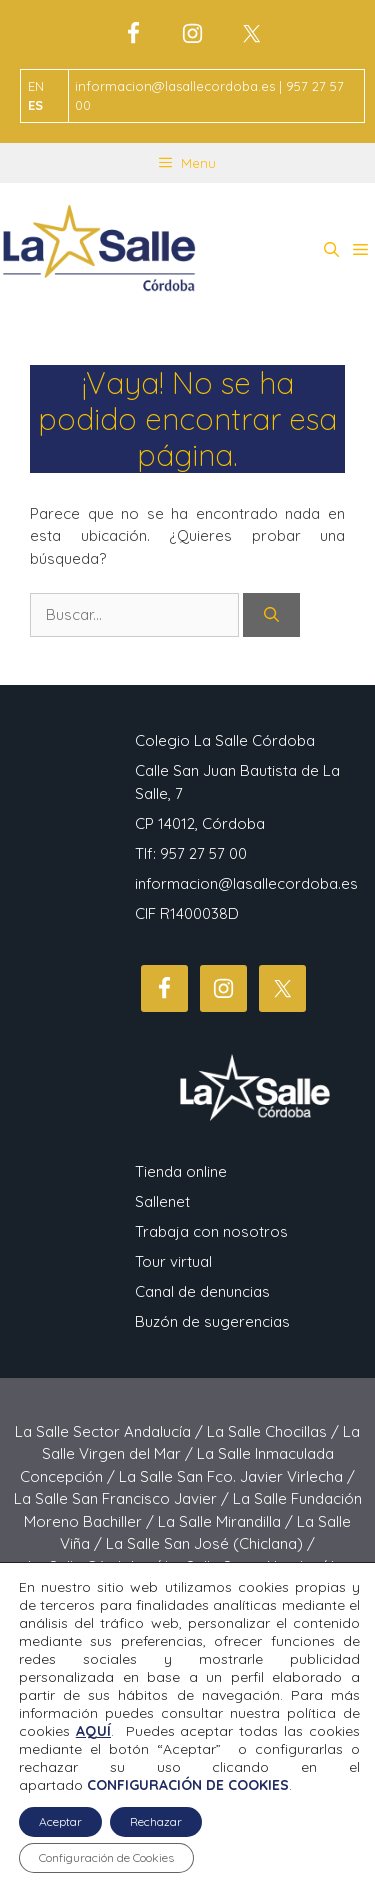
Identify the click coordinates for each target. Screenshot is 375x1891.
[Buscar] (271, 615)
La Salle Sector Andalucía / (111, 1431)
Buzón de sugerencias (212, 1321)
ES (35, 105)
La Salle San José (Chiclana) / (210, 1543)
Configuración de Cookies (106, 1857)
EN (36, 86)
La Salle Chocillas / (275, 1431)
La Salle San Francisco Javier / (123, 1498)
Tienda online (181, 1171)
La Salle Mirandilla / (227, 1521)
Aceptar (60, 1821)
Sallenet (162, 1201)
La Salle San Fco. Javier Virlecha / (237, 1476)
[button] (331, 250)
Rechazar (156, 1821)
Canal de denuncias (202, 1291)
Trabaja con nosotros (211, 1231)
